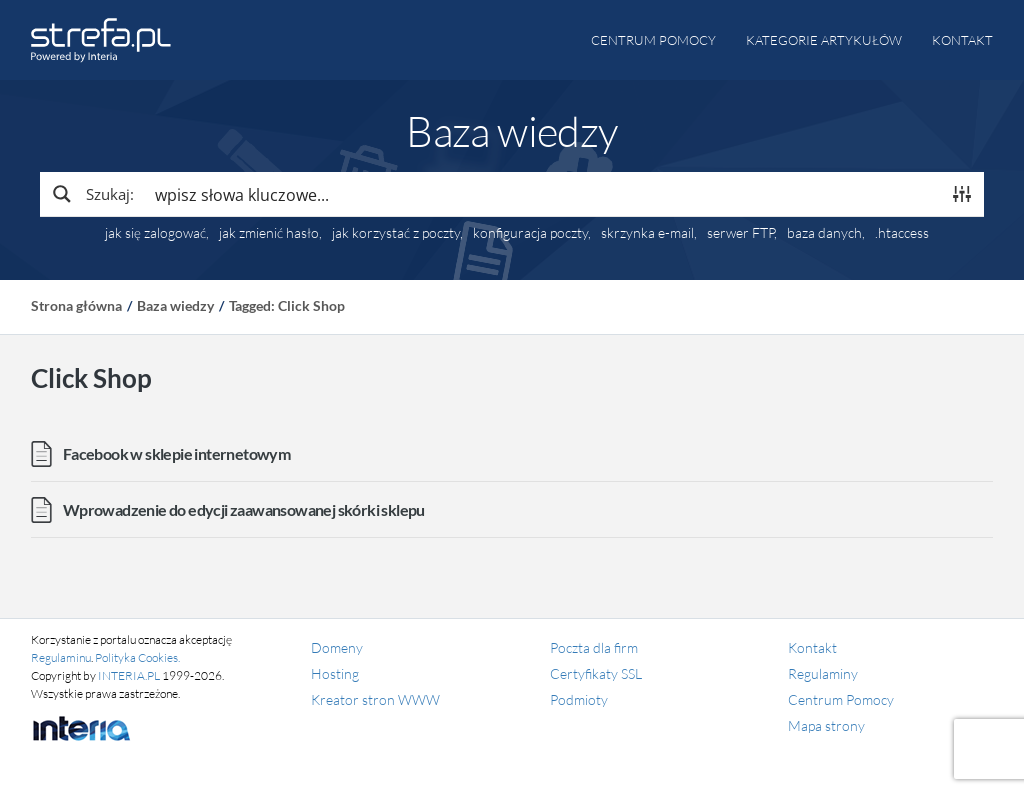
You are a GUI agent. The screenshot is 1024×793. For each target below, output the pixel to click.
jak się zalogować (155, 233)
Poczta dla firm (594, 647)
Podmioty (579, 699)
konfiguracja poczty (530, 233)
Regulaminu (61, 657)
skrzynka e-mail (647, 233)
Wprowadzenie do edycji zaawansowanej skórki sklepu (244, 509)
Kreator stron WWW (375, 699)
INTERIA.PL (129, 675)
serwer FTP (740, 233)
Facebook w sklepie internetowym (176, 453)
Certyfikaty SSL (596, 673)
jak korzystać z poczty (396, 233)
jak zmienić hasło (269, 233)
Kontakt (962, 40)
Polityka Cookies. (137, 657)
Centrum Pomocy (841, 699)
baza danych (824, 233)
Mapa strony (826, 725)
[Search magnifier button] (92, 194)
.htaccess (902, 233)
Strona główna (76, 305)
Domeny (337, 647)
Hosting (335, 673)
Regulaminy (823, 673)
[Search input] (542, 194)
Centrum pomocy (653, 40)
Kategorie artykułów (824, 40)
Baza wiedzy (175, 305)
